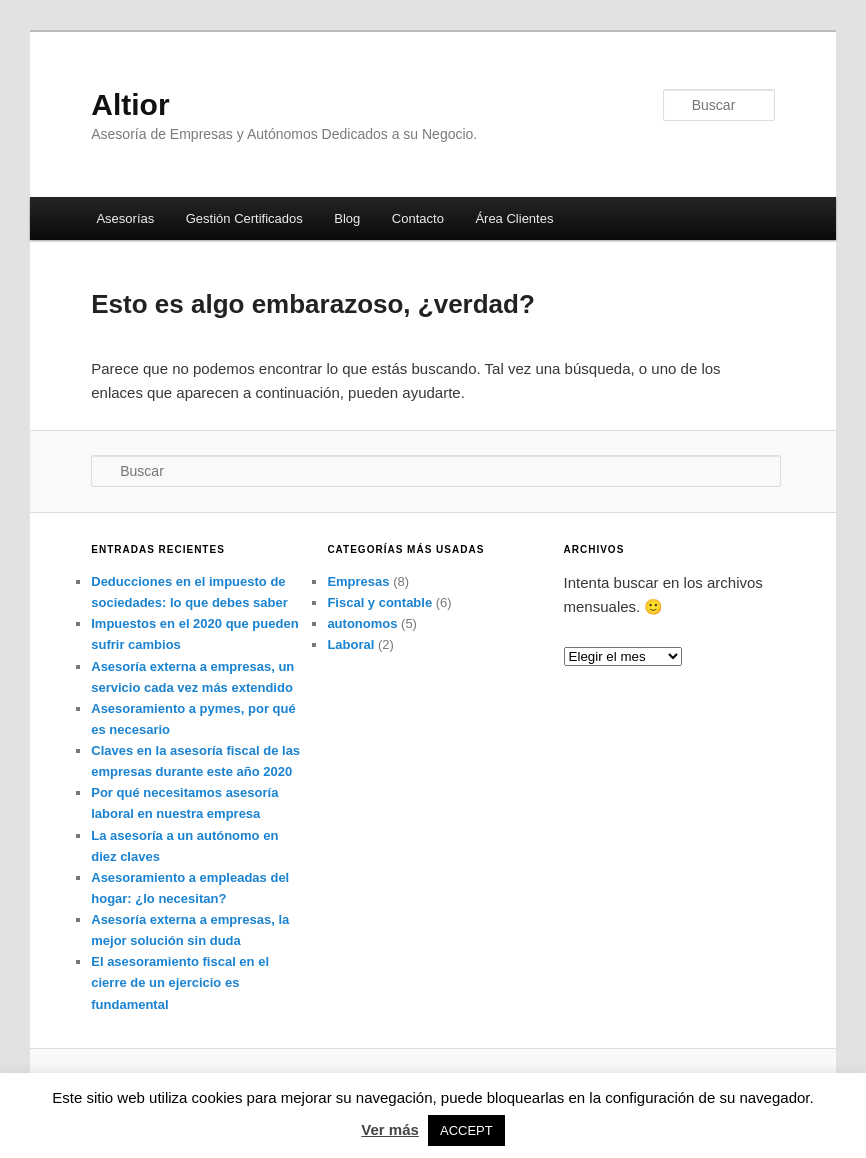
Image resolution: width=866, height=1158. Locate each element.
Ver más (390, 1129)
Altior (130, 104)
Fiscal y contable (379, 602)
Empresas (358, 581)
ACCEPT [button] (466, 1130)
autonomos (362, 623)
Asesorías (125, 218)
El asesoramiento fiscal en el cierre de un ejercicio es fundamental (180, 982)
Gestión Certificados (244, 218)
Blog (347, 218)
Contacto (418, 218)
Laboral (350, 644)
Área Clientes (514, 218)
